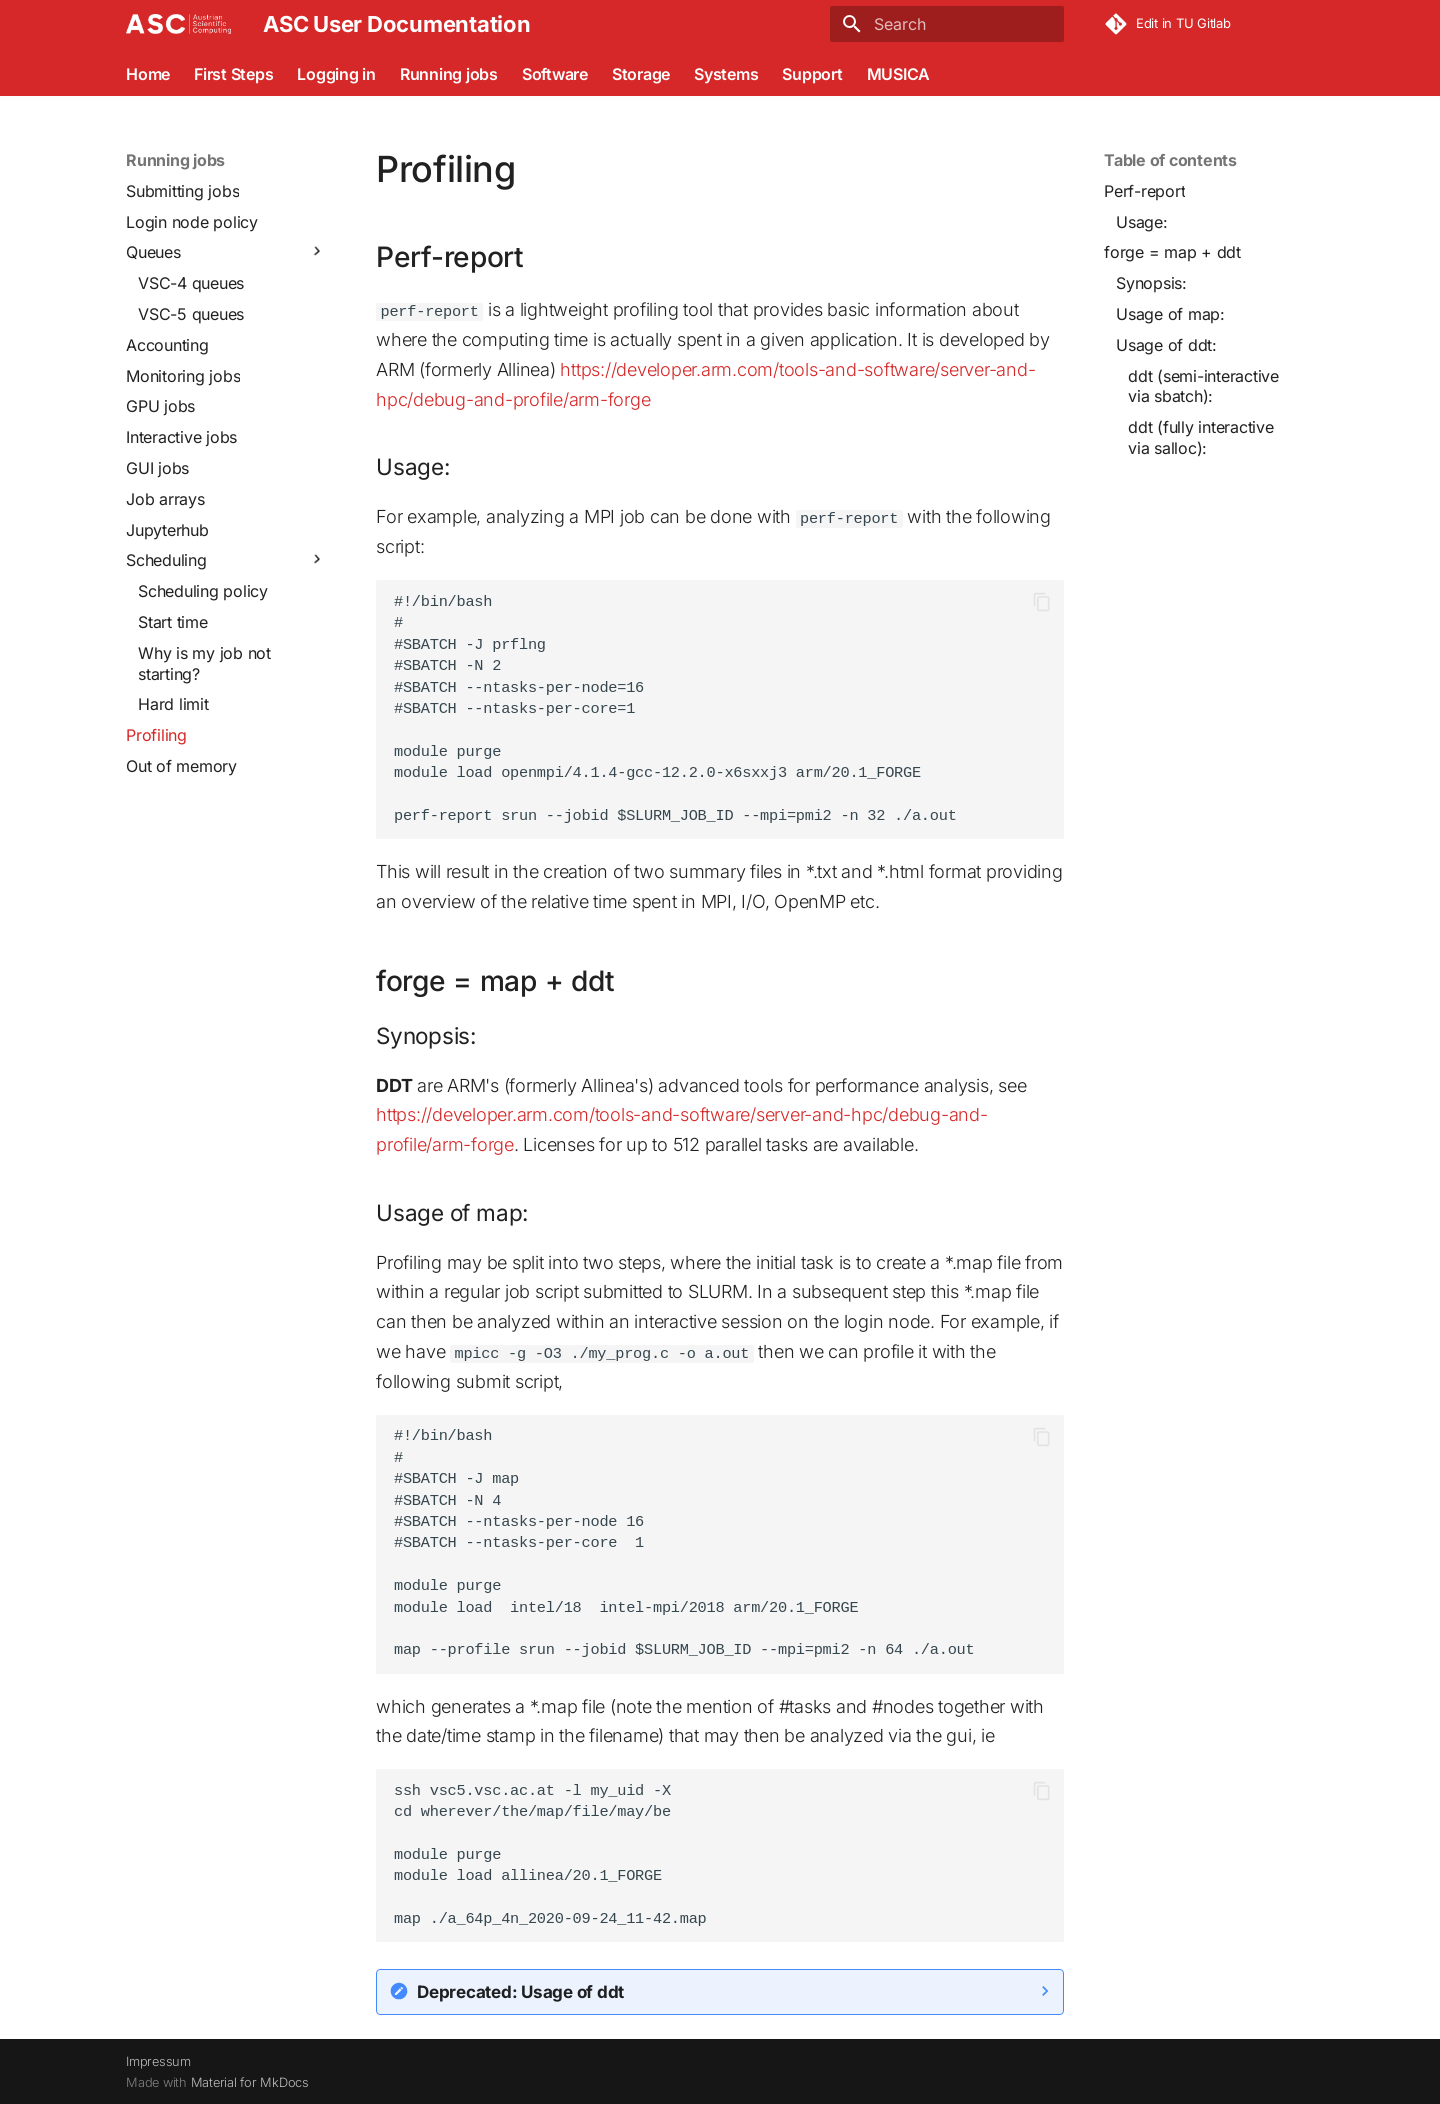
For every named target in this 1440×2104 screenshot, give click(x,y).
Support (812, 74)
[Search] (947, 24)
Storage (641, 74)
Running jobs (449, 74)
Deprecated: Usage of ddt (520, 1990)
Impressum (158, 2060)
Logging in (336, 74)
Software (555, 74)
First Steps (233, 74)
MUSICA (899, 74)
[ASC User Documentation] (178, 24)
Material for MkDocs (250, 2081)
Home (148, 74)
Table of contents (1170, 160)
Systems (726, 74)
